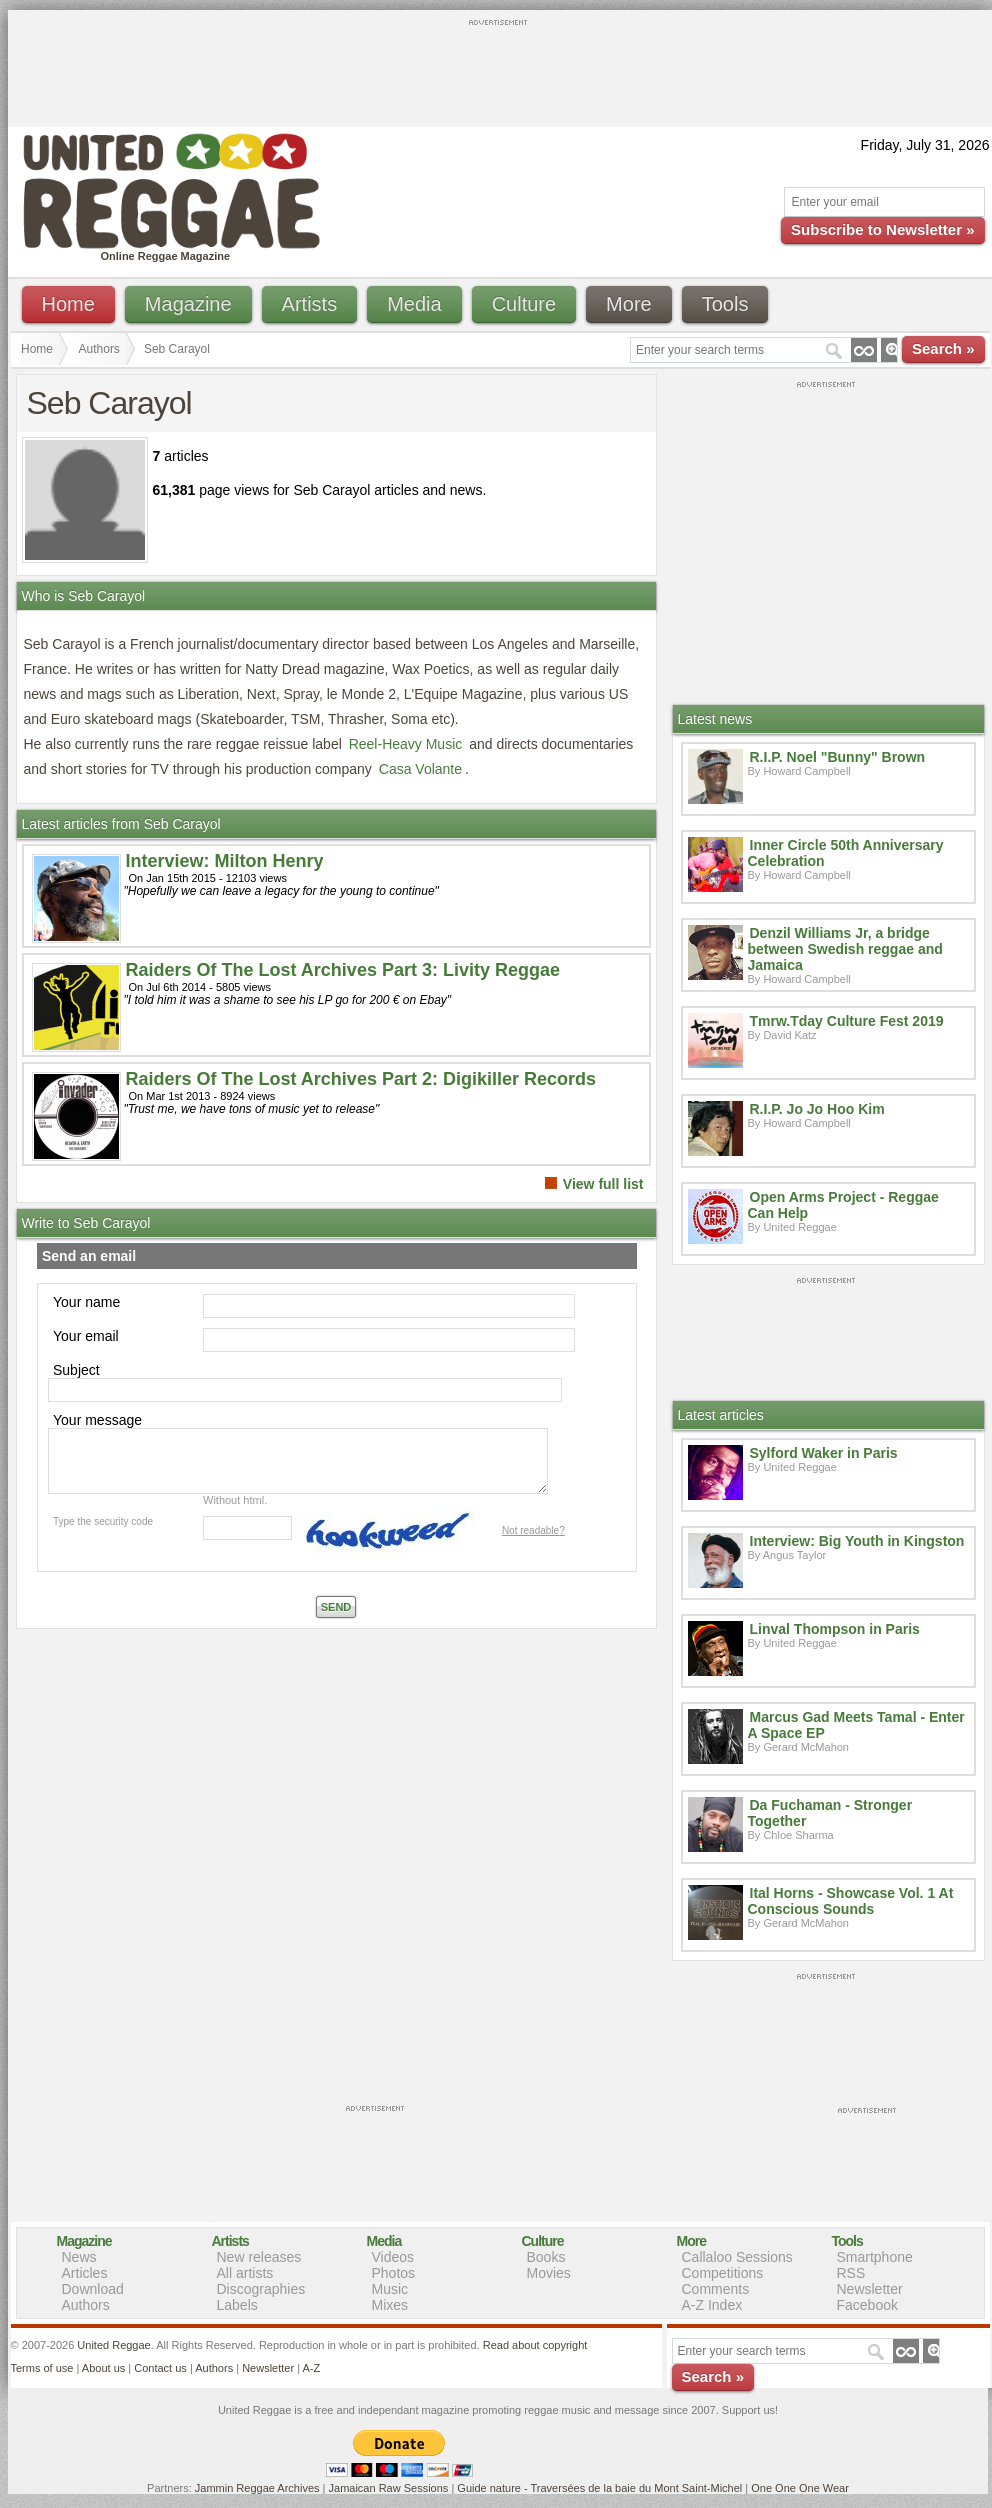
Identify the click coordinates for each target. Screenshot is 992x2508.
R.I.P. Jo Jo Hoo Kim (817, 1109)
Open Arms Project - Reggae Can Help (843, 1205)
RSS (851, 2273)
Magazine (188, 304)
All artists (245, 2273)
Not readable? (533, 1530)
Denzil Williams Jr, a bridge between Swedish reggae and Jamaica (845, 949)
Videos (393, 2257)
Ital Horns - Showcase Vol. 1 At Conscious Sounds (851, 1901)
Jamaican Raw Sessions (389, 2488)
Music (390, 2289)
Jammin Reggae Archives (257, 2488)
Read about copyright (535, 2345)
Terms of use (42, 2368)
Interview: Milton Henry (225, 861)
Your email (86, 1336)
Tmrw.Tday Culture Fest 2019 (847, 1021)
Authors (99, 349)
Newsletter (870, 2289)
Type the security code (103, 1521)
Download (93, 2289)
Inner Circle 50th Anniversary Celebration (846, 853)
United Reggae (113, 2345)
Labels (237, 2305)
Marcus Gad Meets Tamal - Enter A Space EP (856, 1725)
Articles (85, 2273)
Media (414, 304)
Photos (394, 2273)
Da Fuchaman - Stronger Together (830, 1813)
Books (546, 2257)
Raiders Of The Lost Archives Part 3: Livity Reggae (343, 970)
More (629, 304)
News (79, 2257)
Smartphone (875, 2257)
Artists (310, 304)
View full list (603, 1184)
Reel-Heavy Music (406, 744)
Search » (943, 348)
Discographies (261, 2289)
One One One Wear (800, 2488)
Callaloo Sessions (737, 2257)
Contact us (160, 2368)
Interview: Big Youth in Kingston (857, 1541)
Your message (97, 1420)
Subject (76, 1370)
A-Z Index (712, 2305)
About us (103, 2368)
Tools (725, 304)
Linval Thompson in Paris (835, 1629)
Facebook (867, 2305)
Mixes (390, 2305)
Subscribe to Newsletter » (882, 229)
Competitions (723, 2273)
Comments (716, 2289)
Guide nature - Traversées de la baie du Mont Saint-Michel (599, 2488)
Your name (86, 1302)
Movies (549, 2273)
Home (68, 304)
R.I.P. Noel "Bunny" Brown (838, 757)
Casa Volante (420, 769)
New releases (259, 2257)
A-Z (311, 2368)
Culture (524, 304)
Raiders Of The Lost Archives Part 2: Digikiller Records (361, 1079)
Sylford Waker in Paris (824, 1453)
